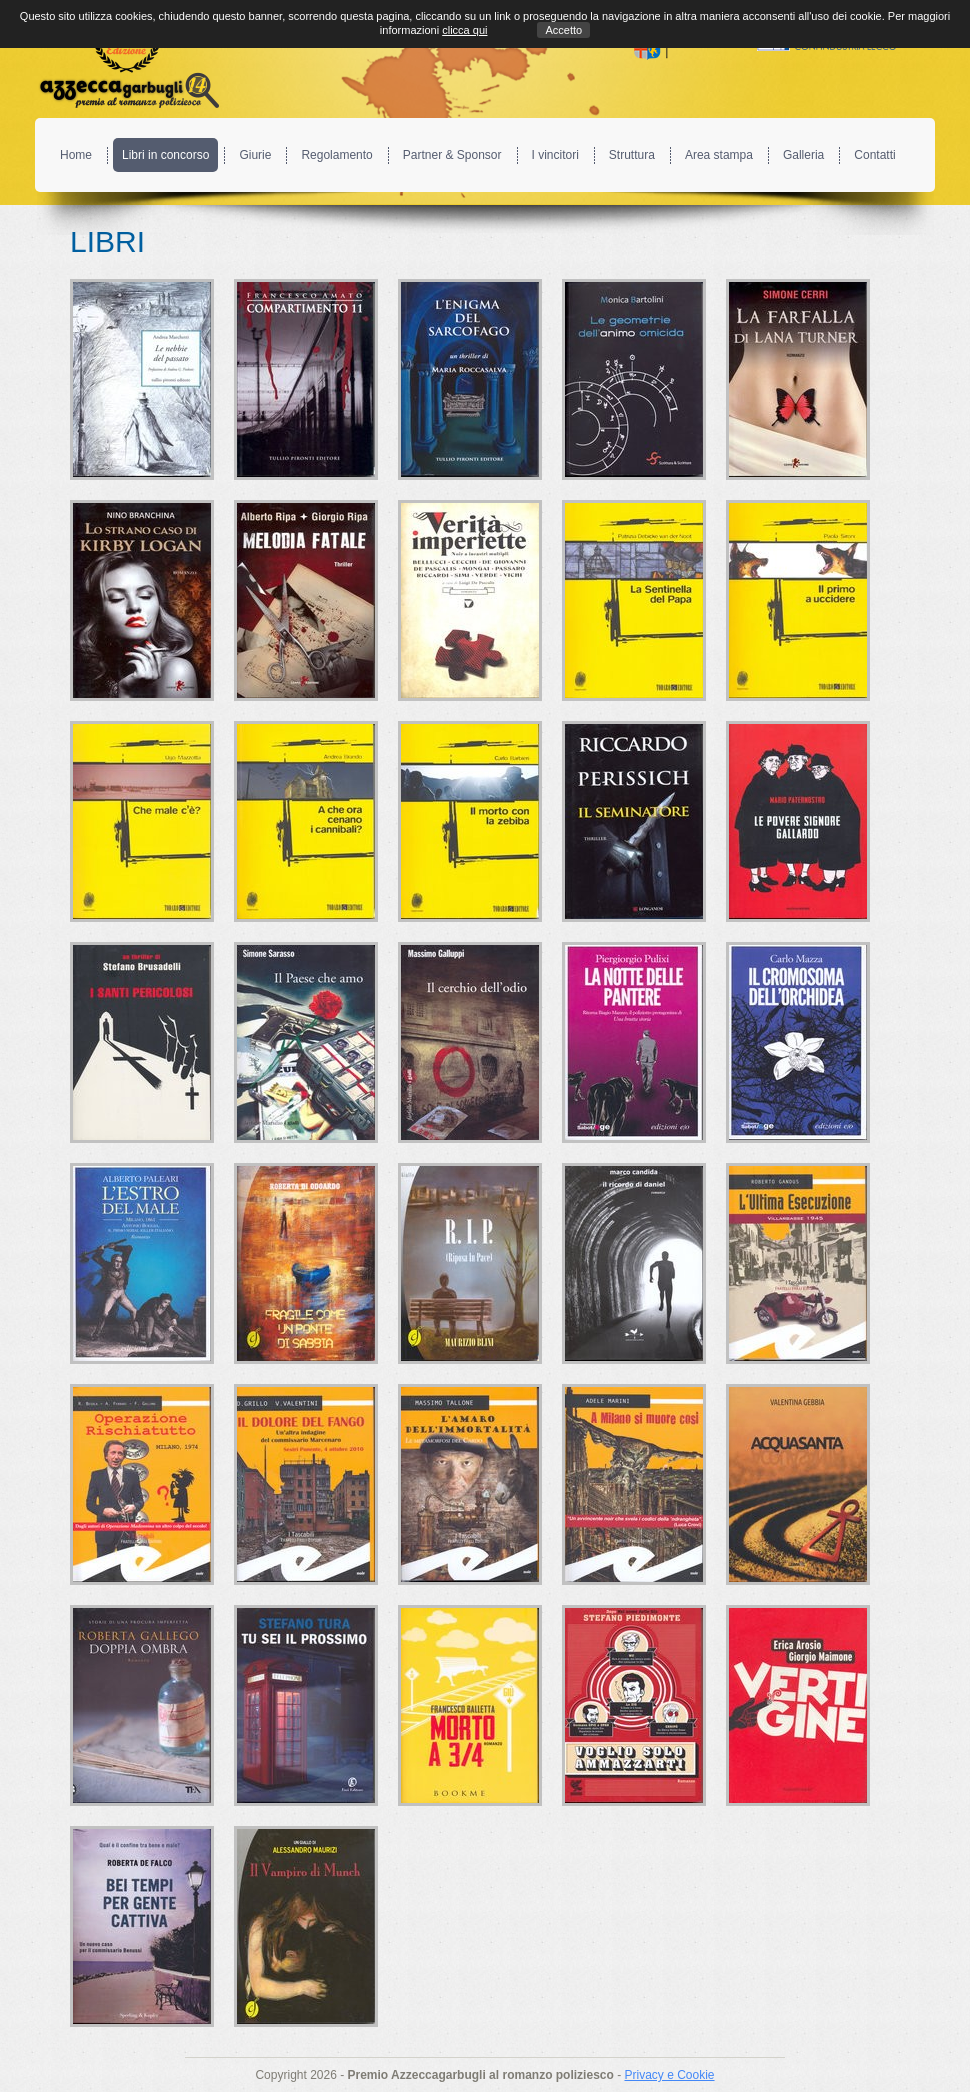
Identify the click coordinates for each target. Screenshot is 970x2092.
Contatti (874, 155)
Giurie (255, 155)
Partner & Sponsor (452, 155)
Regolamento (336, 155)
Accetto (563, 30)
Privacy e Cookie (669, 2075)
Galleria (803, 155)
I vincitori (555, 155)
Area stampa (719, 155)
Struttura (632, 155)
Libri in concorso (165, 155)
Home (76, 155)
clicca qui (464, 30)
